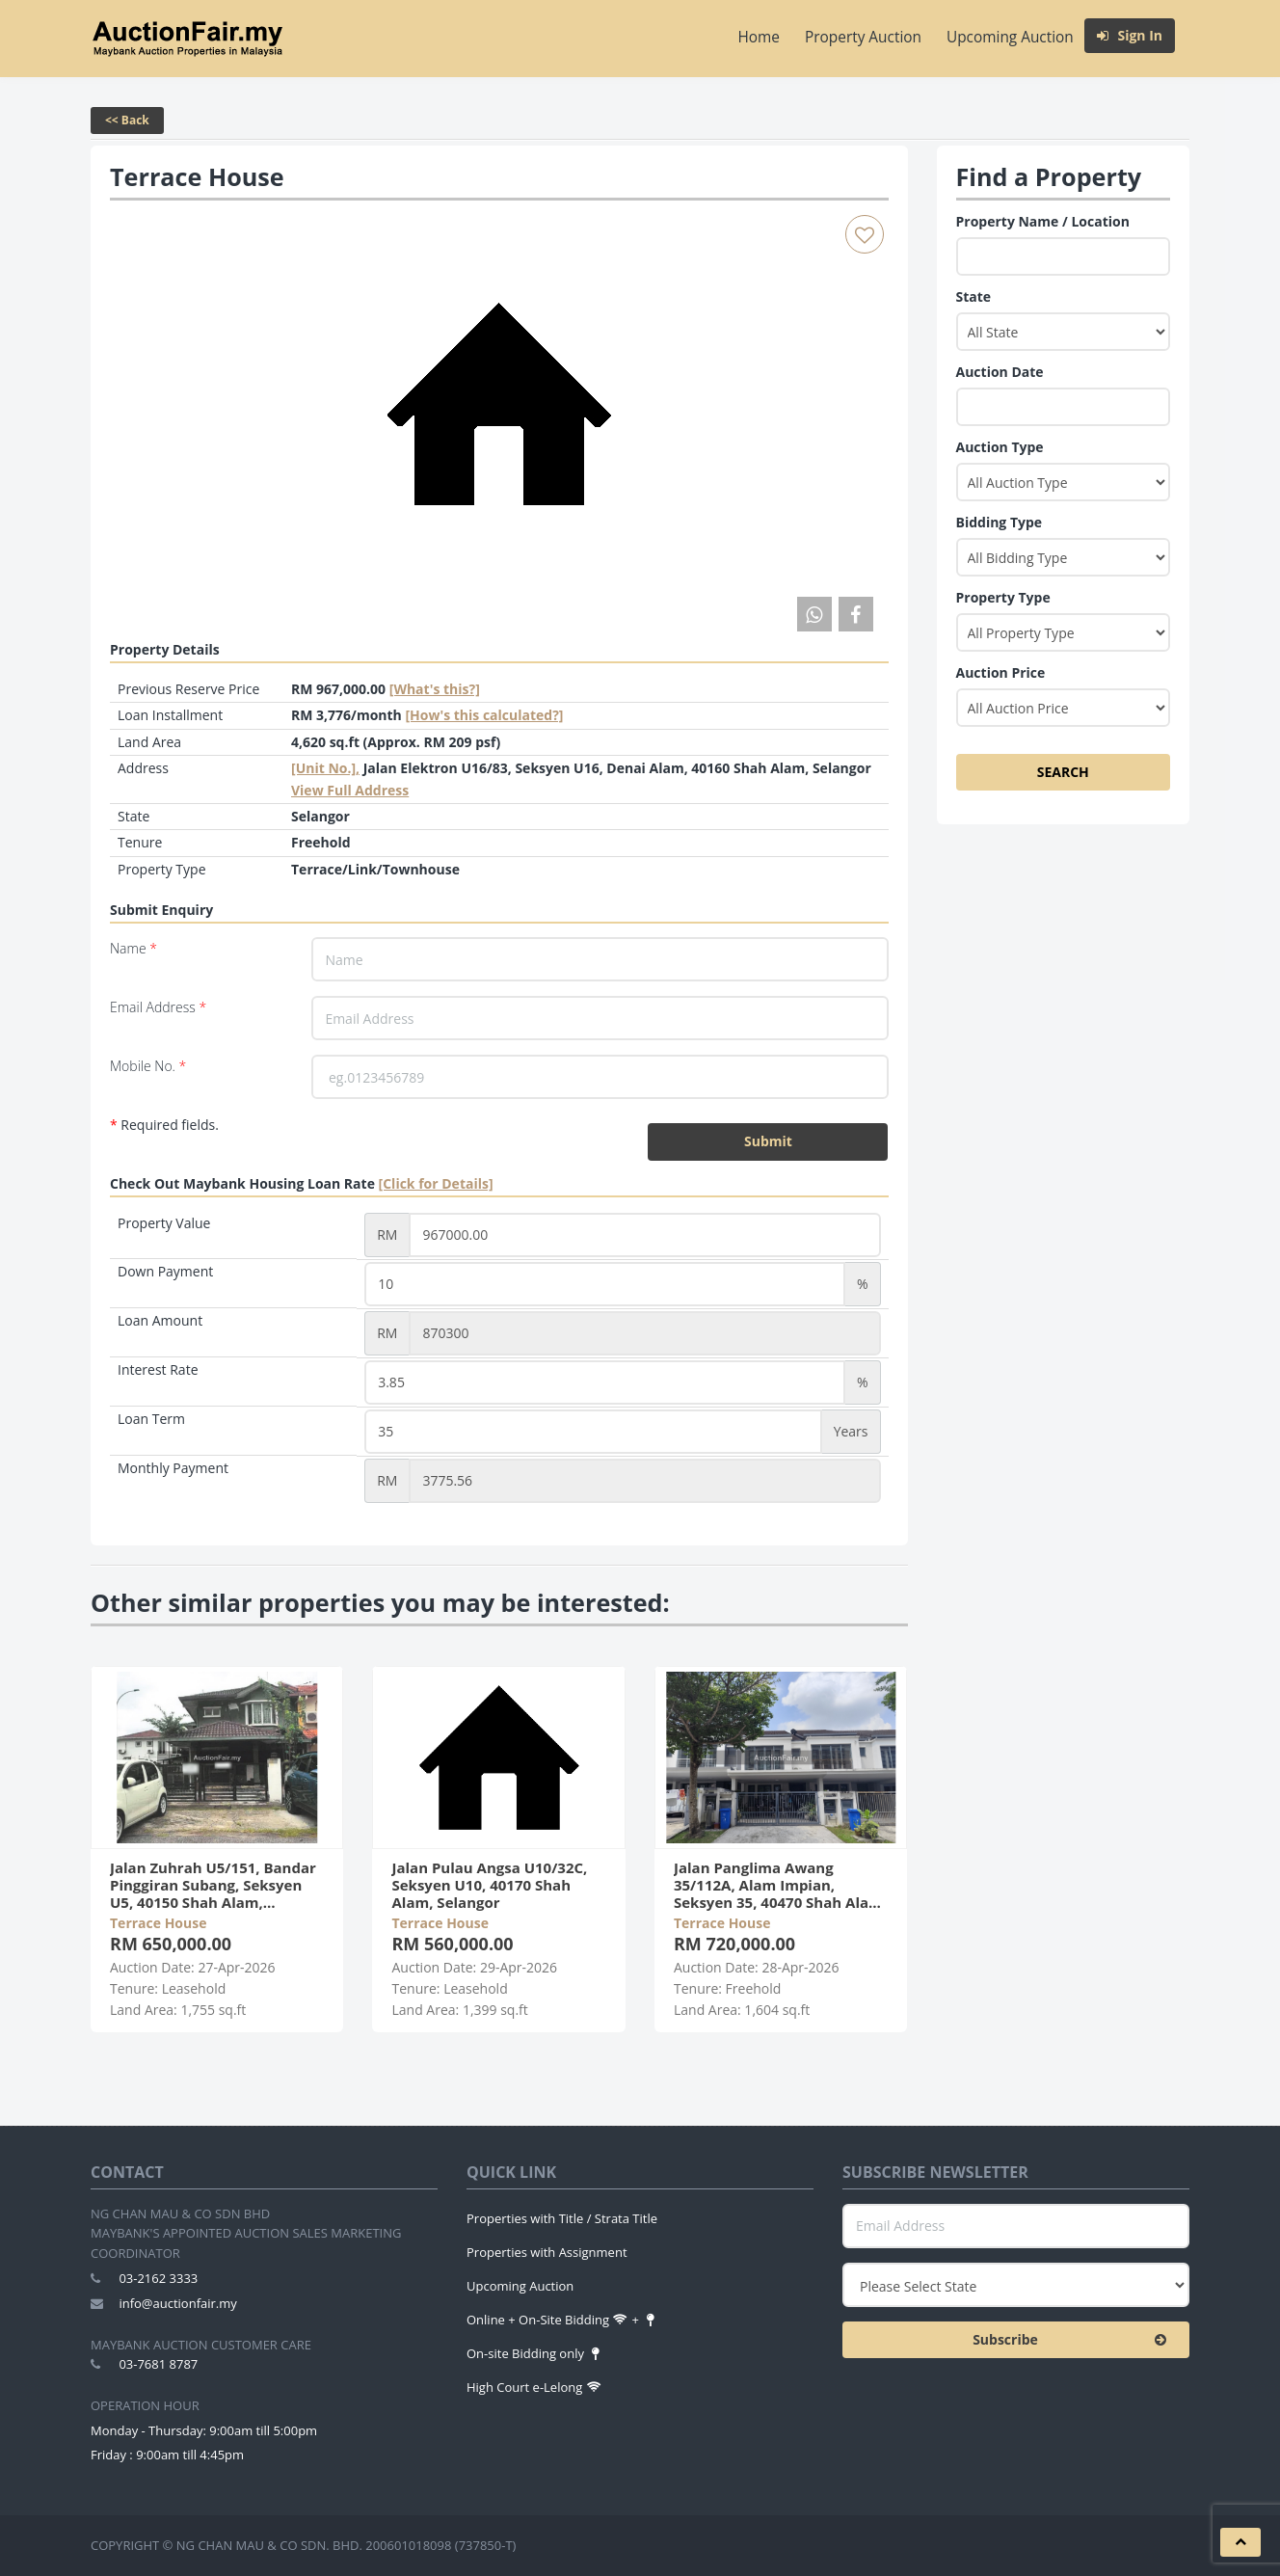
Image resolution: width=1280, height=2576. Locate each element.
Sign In (1129, 35)
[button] (1240, 2542)
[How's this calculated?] (484, 715)
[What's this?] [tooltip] (434, 689)
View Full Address (350, 790)
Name (133, 948)
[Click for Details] (436, 1183)
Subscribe (1074, 2339)
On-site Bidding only (535, 2353)
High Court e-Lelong (534, 2387)
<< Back (127, 120)
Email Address (158, 1007)
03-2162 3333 (158, 2278)
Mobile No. (148, 1066)
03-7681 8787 (158, 2364)
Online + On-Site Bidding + (562, 2319)
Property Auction (863, 37)
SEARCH (1063, 772)
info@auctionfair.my (177, 2303)
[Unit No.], (325, 768)
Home (759, 37)
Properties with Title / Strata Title (562, 2218)
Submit (768, 1141)
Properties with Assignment (547, 2252)
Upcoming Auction (1010, 37)
